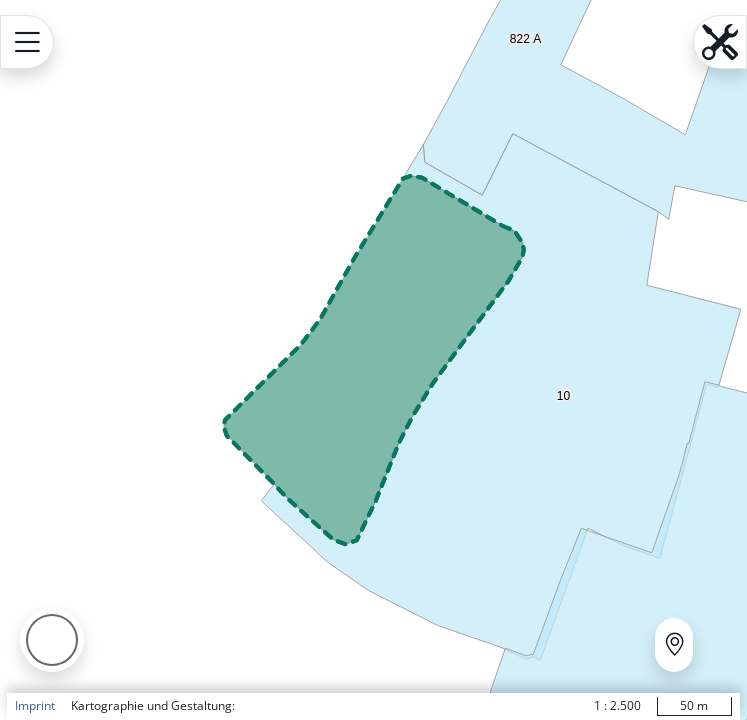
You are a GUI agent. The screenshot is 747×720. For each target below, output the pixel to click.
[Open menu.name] (27, 42)
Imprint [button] (35, 705)
